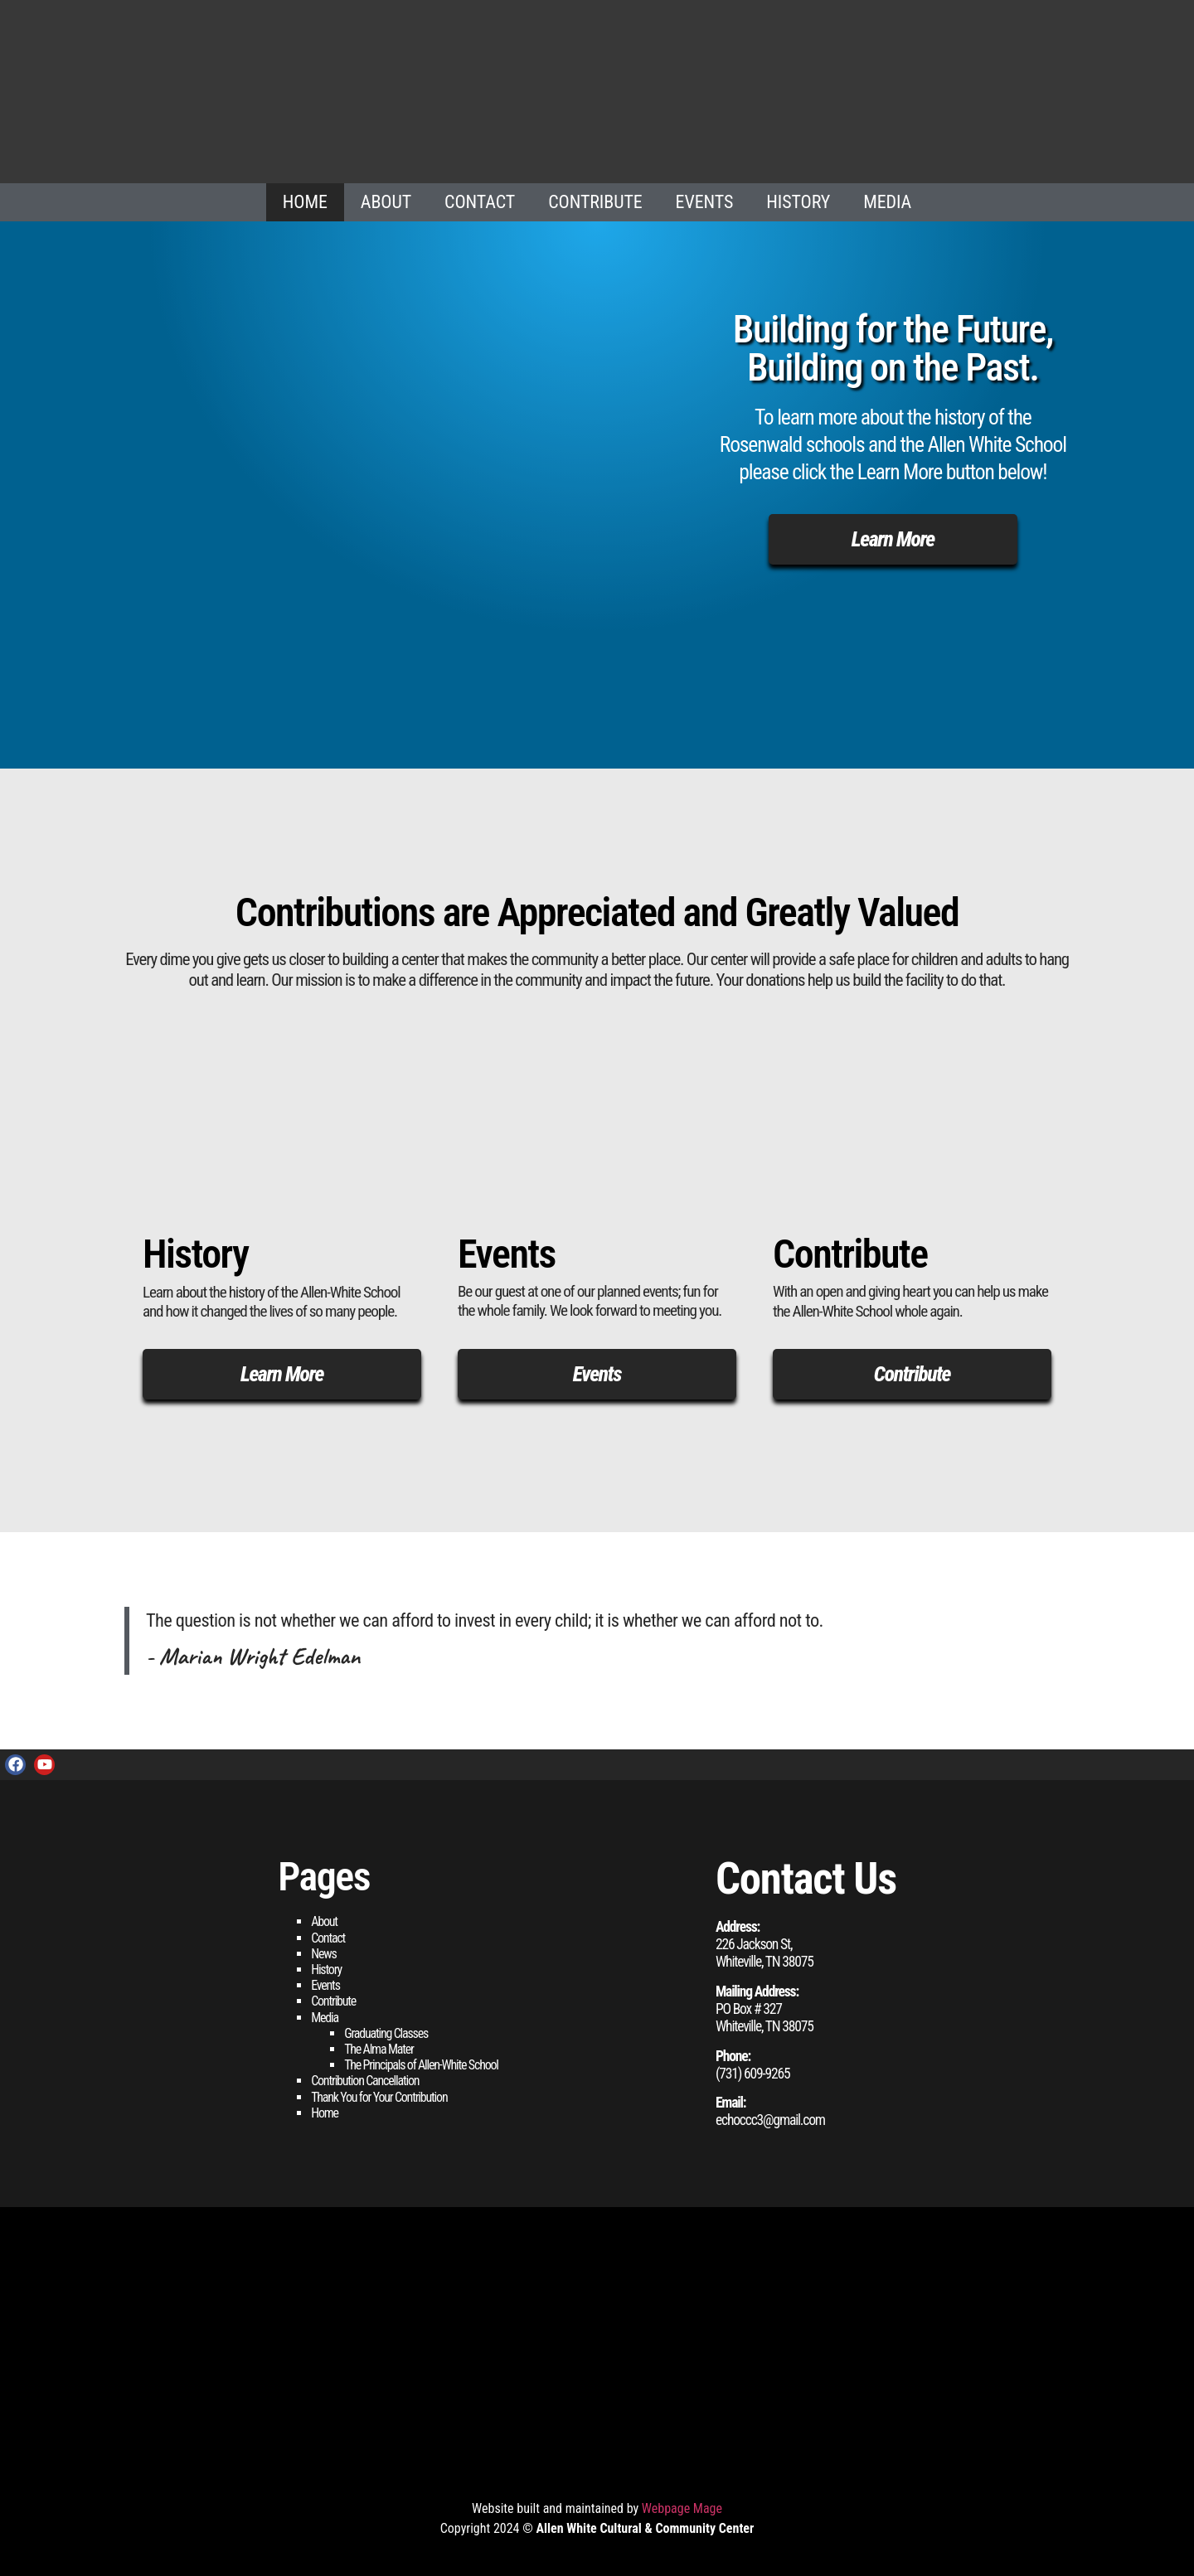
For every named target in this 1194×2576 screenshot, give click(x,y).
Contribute (595, 202)
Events (705, 202)
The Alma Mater (379, 2049)
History (798, 202)
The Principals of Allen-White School (421, 2065)
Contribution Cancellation (365, 2080)
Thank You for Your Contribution (379, 2097)
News (323, 1954)
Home (305, 202)
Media (887, 202)
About (386, 202)
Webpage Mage (682, 2508)
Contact (479, 202)
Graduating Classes (386, 2033)
